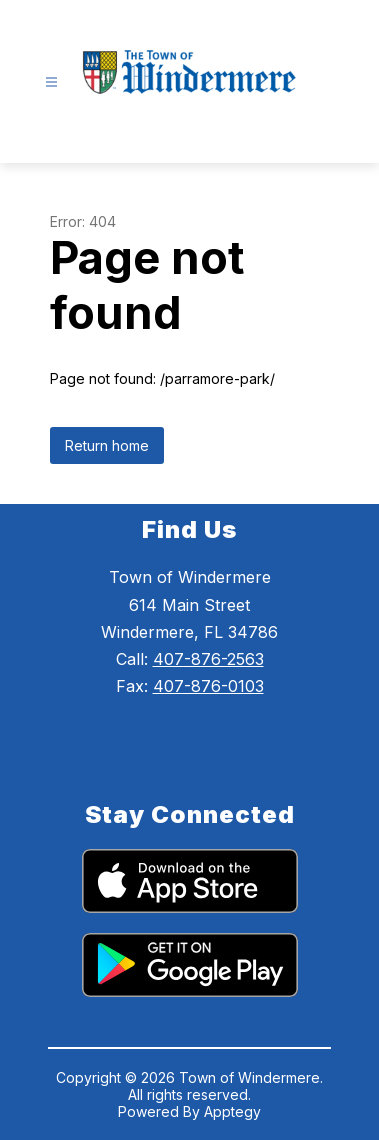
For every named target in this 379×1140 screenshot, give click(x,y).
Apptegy (232, 1111)
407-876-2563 (208, 659)
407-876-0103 (208, 686)
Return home (107, 445)
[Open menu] (51, 82)
